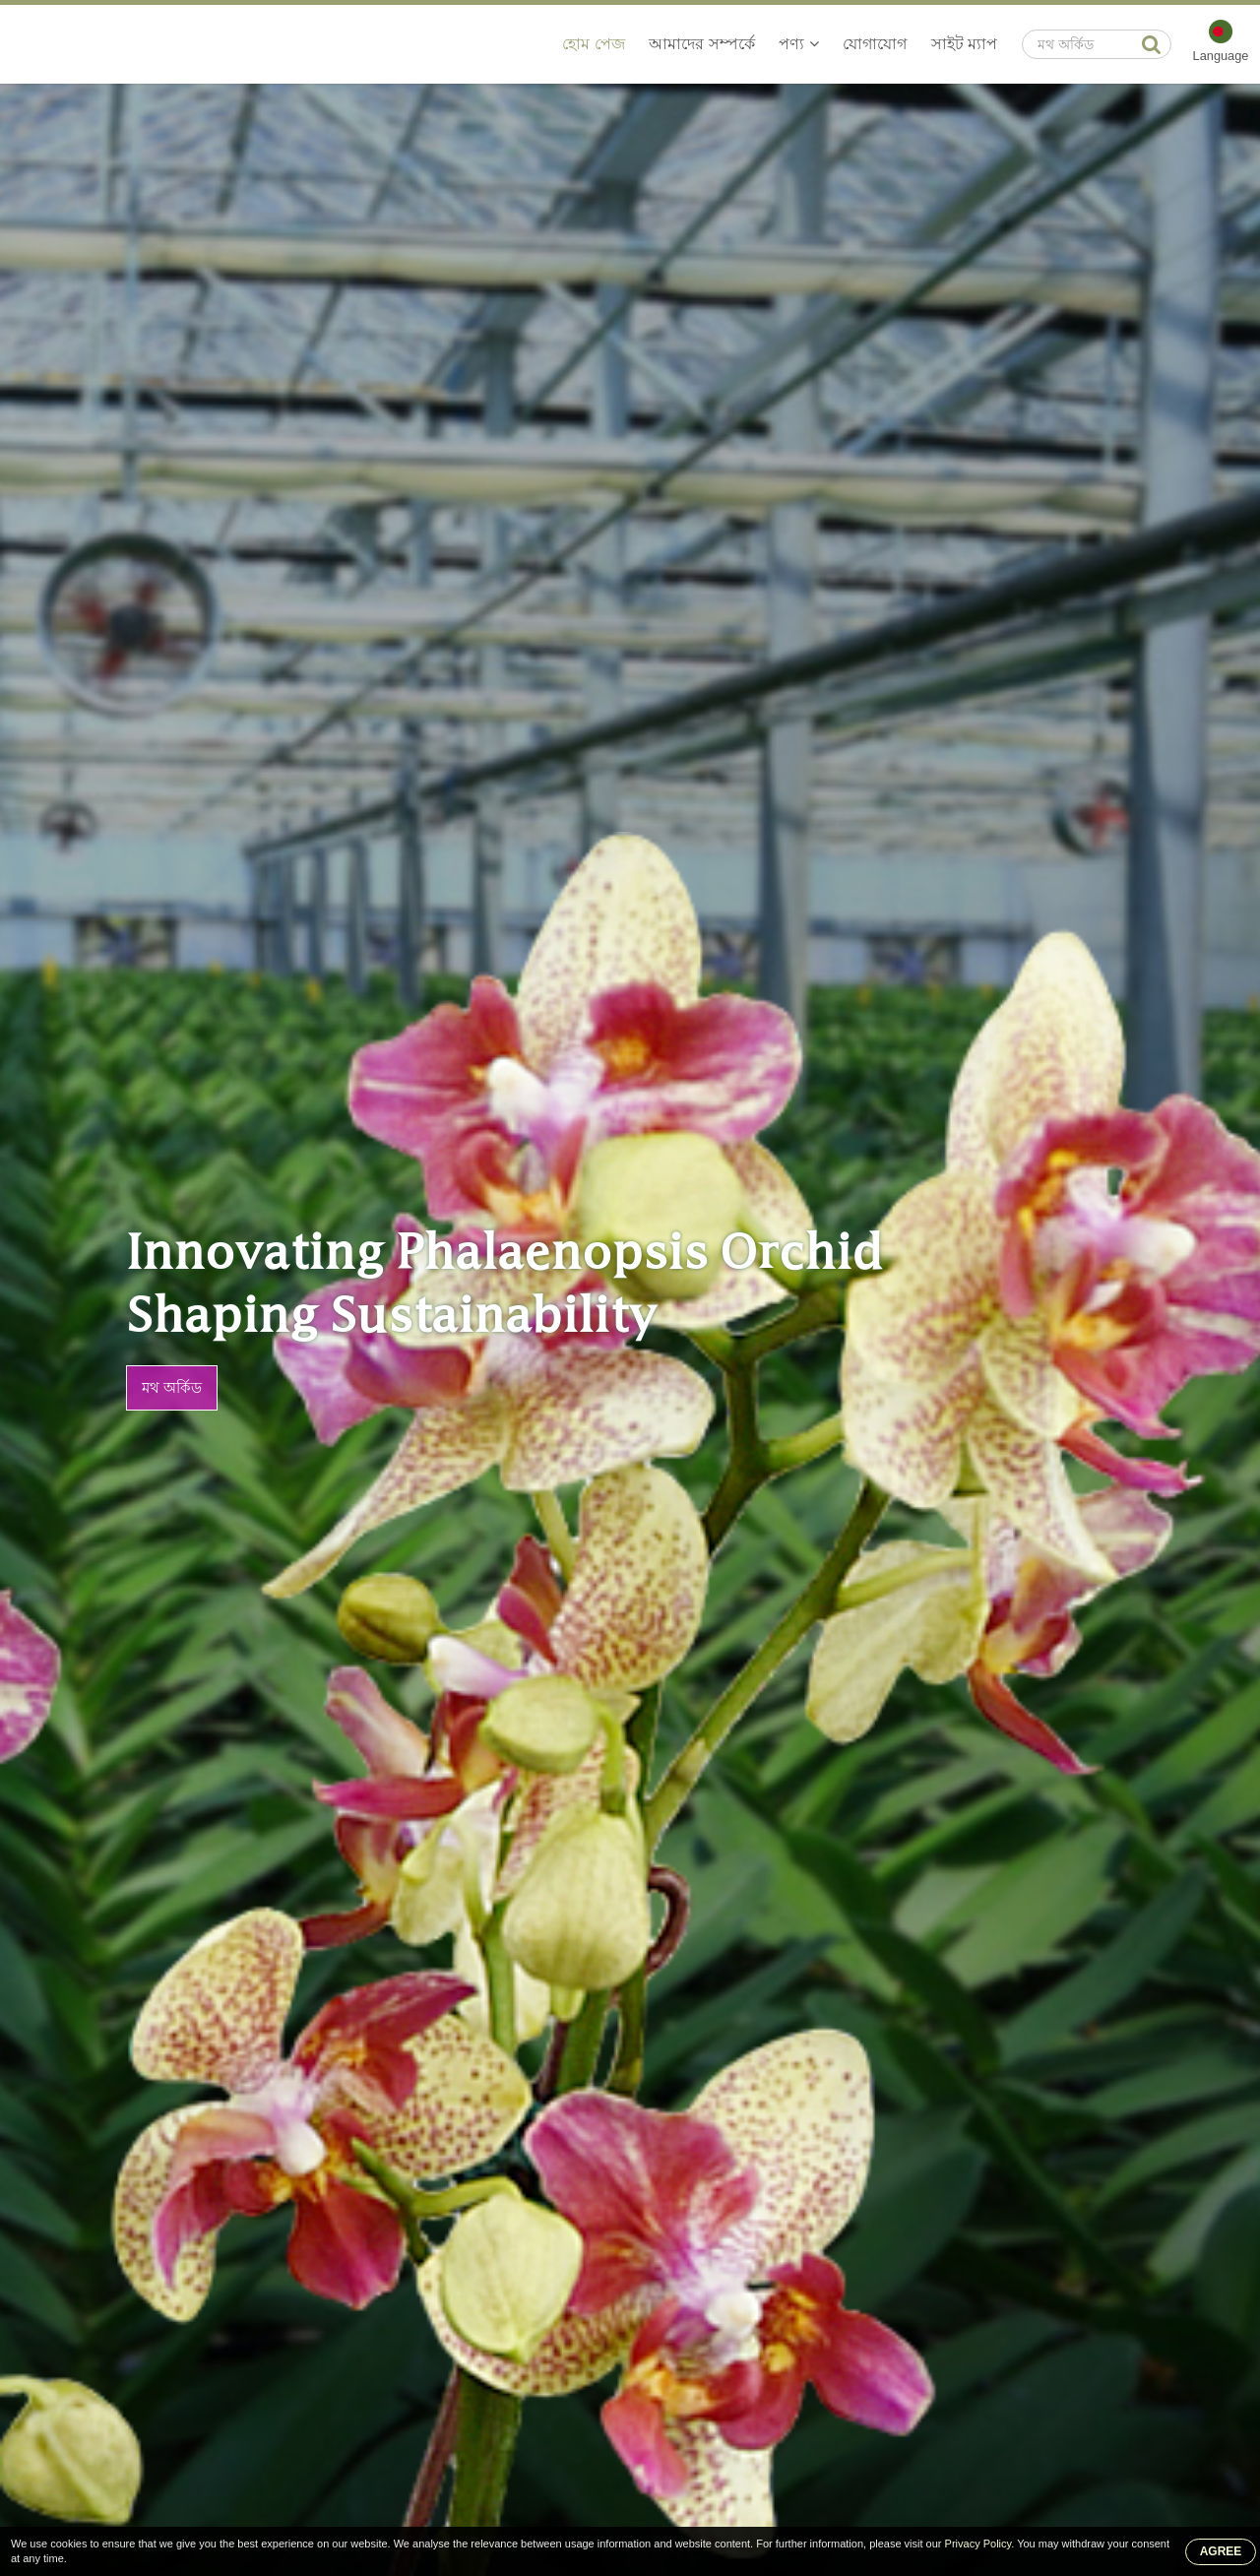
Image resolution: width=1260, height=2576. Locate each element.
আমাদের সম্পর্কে (701, 43)
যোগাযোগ (875, 43)
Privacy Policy (978, 2543)
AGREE (1221, 2551)
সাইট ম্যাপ (964, 43)
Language (1221, 55)
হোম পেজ (593, 43)
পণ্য (798, 43)
